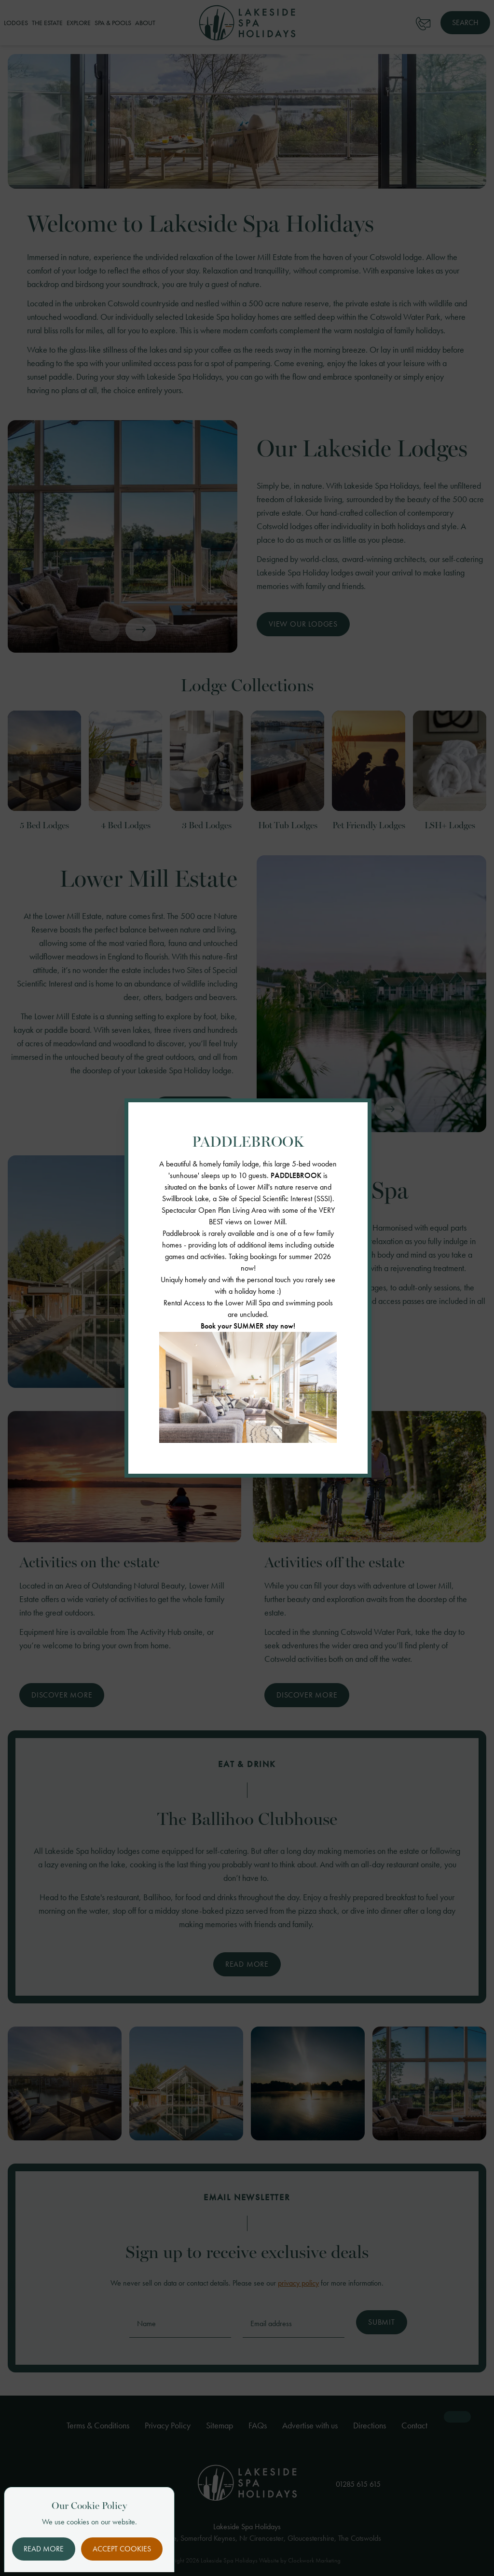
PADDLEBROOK (296, 1175)
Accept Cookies (122, 2549)
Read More (44, 2549)
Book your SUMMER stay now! (248, 1326)
